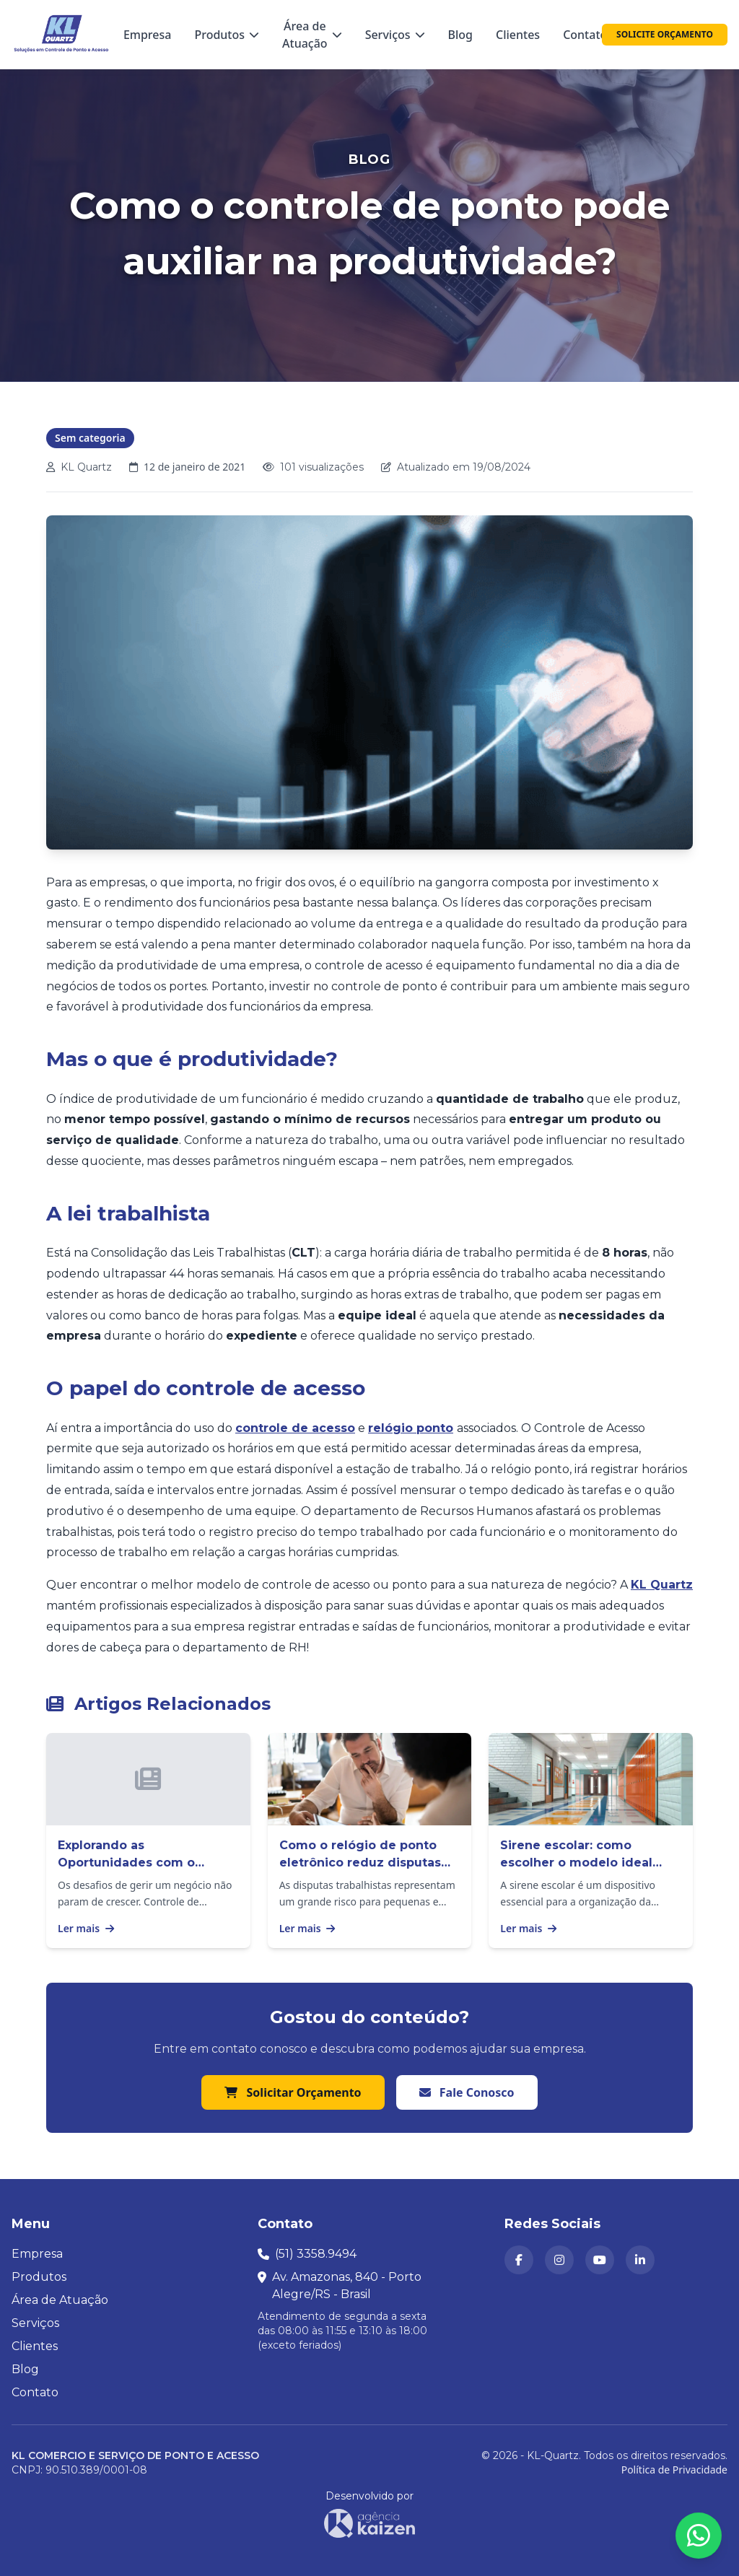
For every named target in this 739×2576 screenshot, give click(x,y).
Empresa (147, 35)
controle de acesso (295, 1428)
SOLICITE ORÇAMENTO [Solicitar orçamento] (664, 34)
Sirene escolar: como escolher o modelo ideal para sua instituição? (576, 1862)
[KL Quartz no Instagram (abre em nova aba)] (559, 2259)
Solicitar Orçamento (292, 2092)
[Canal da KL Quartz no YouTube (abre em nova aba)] (599, 2259)
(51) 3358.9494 (316, 2254)
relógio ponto (410, 1428)
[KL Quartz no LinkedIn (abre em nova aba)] (640, 2259)
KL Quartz (662, 1585)
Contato (585, 35)
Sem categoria (90, 438)
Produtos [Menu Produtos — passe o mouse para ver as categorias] (226, 35)
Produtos (39, 2277)
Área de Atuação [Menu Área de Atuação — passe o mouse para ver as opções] (312, 34)
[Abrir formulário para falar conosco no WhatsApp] (698, 2535)
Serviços (35, 2323)
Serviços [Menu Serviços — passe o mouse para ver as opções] (395, 35)
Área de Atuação (60, 2300)
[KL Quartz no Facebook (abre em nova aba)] (518, 2259)
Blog (460, 35)
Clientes (518, 35)
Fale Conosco (467, 2092)
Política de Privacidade (674, 2469)
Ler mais (86, 1928)
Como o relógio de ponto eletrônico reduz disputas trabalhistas (360, 1862)
